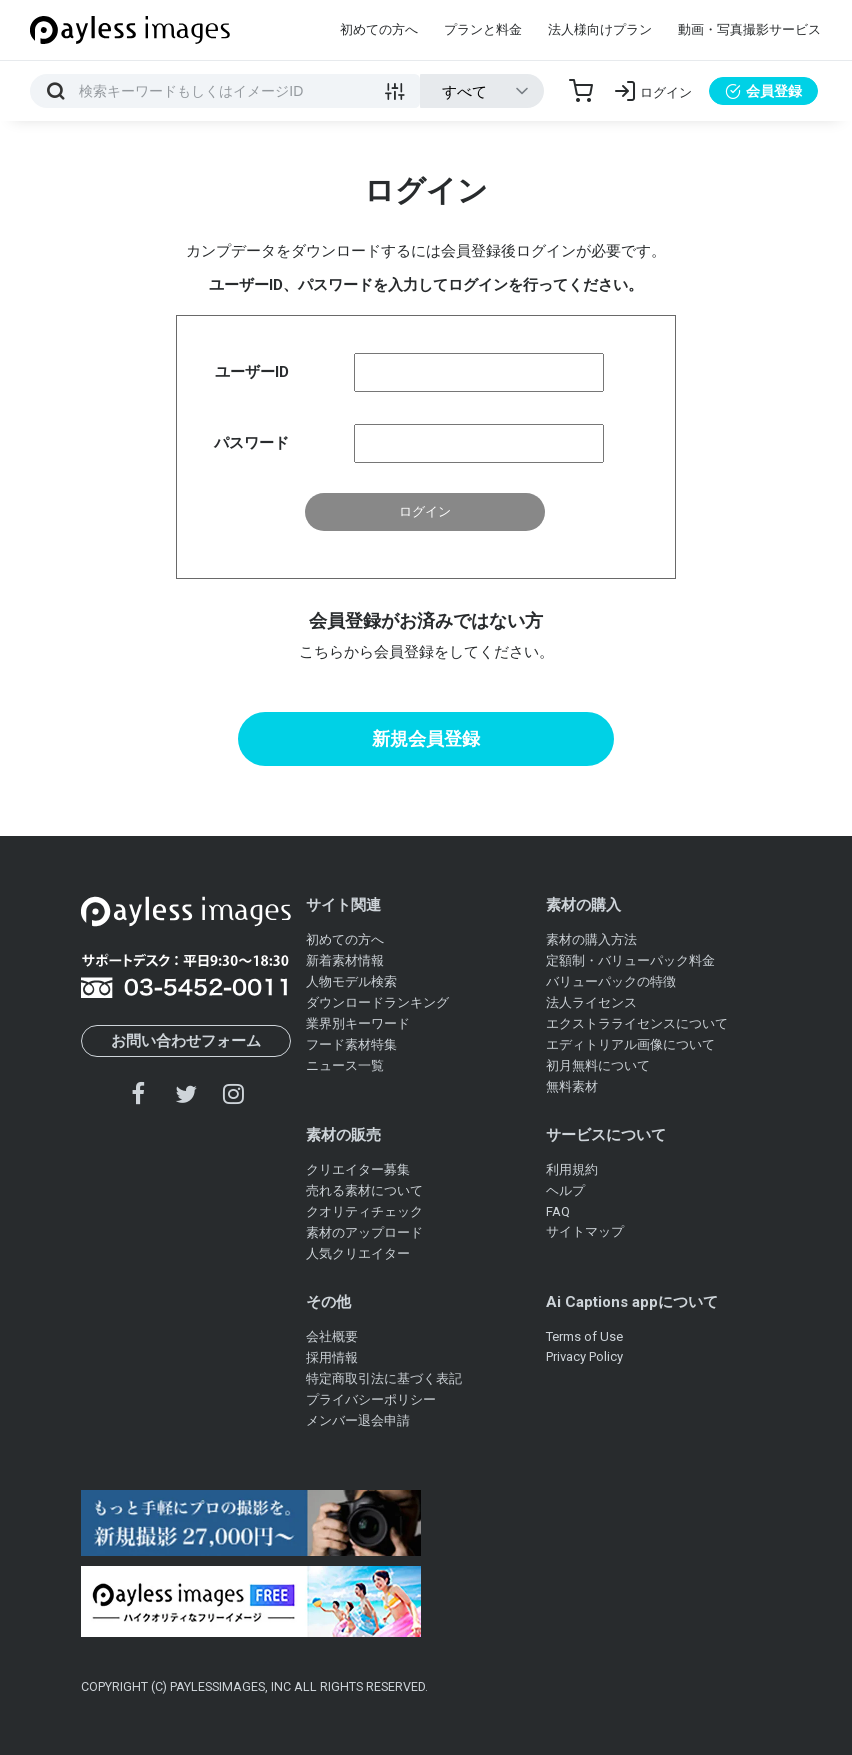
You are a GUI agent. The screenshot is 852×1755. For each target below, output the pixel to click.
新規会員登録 (426, 738)
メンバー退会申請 (358, 1420)
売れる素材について (364, 1190)
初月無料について (598, 1065)
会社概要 (332, 1336)
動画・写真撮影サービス (749, 29)
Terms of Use (584, 1336)
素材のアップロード (364, 1232)
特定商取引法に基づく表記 (384, 1378)
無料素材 (572, 1086)
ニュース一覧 (345, 1065)
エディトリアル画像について (630, 1044)
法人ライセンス (591, 1002)
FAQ (558, 1211)
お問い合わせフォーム (186, 1041)
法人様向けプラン (600, 29)
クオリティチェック (364, 1211)
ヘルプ (565, 1190)
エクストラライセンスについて (637, 1023)
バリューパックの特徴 (611, 981)
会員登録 (763, 91)
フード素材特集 (351, 1044)
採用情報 (332, 1357)
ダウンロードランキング (377, 1002)
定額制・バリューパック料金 (630, 960)
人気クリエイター (358, 1253)
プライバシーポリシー (371, 1399)
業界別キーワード (358, 1023)
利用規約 (572, 1169)
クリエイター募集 (358, 1169)
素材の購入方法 (591, 939)
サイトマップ (585, 1231)
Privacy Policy (584, 1356)
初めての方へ (379, 29)
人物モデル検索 (351, 981)
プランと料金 (483, 29)
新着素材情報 (345, 960)
